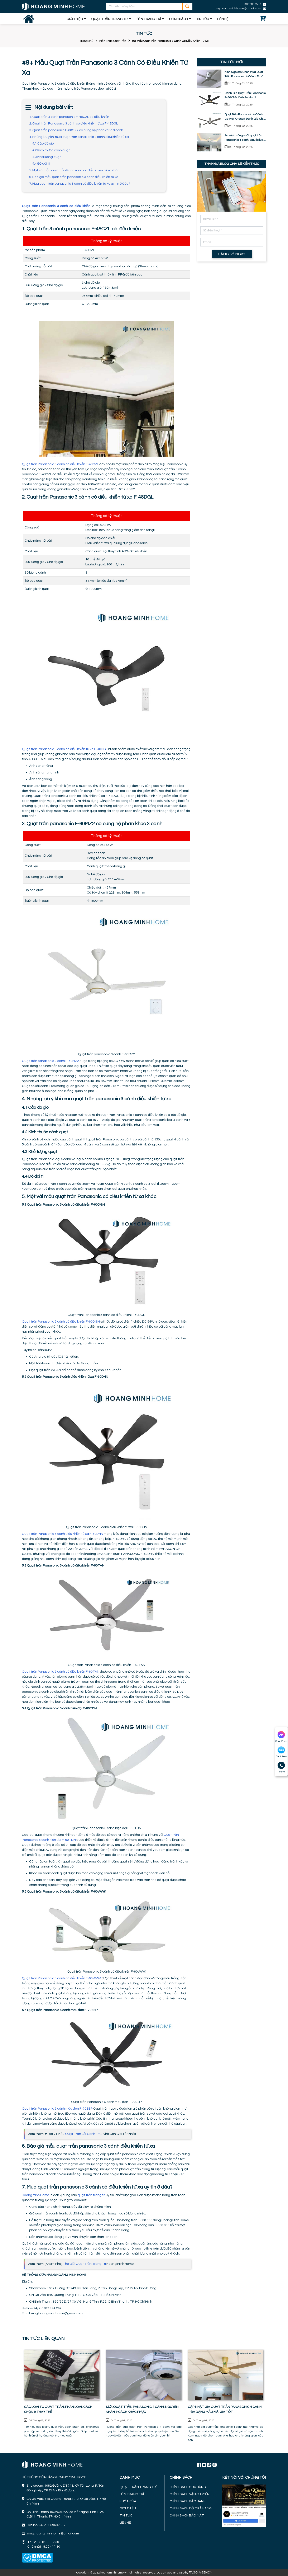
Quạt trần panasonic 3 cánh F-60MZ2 (50, 1061)
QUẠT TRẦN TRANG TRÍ (109, 19)
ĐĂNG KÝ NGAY (231, 254)
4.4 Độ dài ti (41, 163)
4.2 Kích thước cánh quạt (51, 150)
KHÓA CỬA (128, 2501)
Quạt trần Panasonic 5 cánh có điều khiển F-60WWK (61, 1978)
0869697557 (252, 4)
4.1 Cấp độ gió (43, 143)
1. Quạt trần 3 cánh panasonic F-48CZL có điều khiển (69, 116)
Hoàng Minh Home (35, 2195)
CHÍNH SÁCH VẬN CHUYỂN (190, 2494)
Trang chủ (86, 40)
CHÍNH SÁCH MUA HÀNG (188, 2487)
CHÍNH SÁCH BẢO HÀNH (188, 2501)
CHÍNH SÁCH (178, 19)
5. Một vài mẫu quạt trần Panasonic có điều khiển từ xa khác (74, 170)
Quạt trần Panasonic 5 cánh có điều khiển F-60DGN (61, 1321)
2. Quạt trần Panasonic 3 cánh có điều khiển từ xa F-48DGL (73, 123)
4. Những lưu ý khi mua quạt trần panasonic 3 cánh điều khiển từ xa (79, 136)
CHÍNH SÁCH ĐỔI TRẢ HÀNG (191, 2508)
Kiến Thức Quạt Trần (112, 40)
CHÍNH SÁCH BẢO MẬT (187, 2515)
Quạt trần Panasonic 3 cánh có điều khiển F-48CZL (60, 464)
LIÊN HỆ (223, 19)
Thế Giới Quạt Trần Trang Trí (84, 2263)
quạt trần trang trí (91, 2195)
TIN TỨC (202, 19)
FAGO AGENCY (200, 2572)
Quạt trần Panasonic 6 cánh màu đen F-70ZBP (57, 2108)
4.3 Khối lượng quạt (46, 157)
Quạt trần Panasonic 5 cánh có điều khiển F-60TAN (60, 1671)
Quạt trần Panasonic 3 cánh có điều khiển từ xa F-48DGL (64, 749)
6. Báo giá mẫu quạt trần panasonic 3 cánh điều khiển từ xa (73, 177)
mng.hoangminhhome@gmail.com (237, 8)
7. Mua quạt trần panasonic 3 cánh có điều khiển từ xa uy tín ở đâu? (79, 183)
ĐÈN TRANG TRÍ (148, 19)
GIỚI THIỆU (75, 19)
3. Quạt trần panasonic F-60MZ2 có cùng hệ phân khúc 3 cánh (76, 130)
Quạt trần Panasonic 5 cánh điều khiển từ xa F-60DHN (62, 1533)
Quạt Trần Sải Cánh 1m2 (83, 2133)
